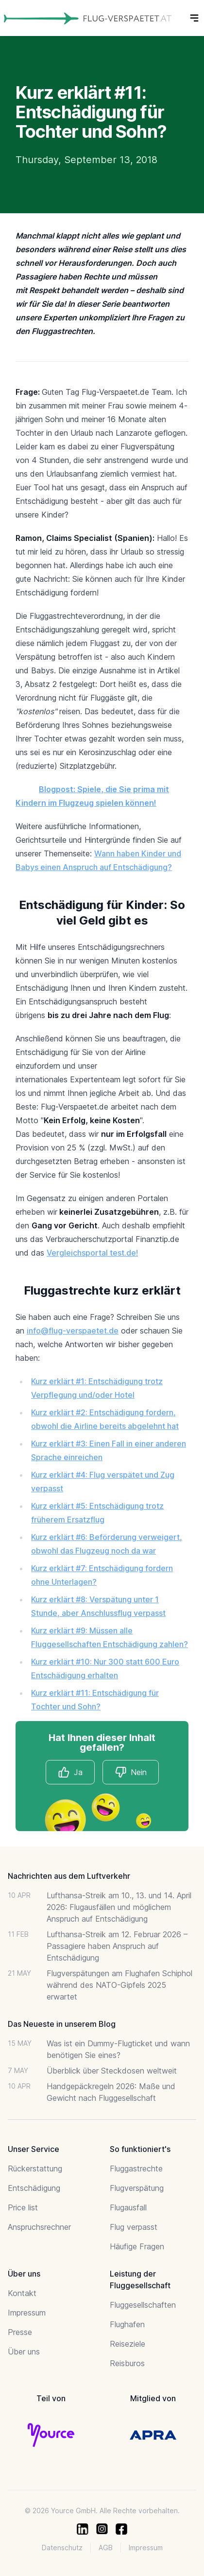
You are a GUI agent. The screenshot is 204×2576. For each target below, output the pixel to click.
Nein (131, 1772)
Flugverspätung (137, 2188)
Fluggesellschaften (143, 2305)
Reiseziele (127, 2344)
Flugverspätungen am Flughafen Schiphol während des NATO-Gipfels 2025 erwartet (119, 1984)
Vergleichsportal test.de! (92, 1253)
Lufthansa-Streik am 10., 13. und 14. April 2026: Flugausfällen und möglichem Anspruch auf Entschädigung (119, 1907)
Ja (70, 1772)
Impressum (27, 2312)
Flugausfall (128, 2207)
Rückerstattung (35, 2168)
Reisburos (127, 2363)
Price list (23, 2207)
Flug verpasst (133, 2227)
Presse (20, 2332)
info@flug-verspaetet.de (73, 1330)
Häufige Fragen (137, 2246)
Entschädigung (34, 2188)
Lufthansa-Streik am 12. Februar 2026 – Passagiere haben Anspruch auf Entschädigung (117, 1946)
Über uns (24, 2351)
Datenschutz (62, 2547)
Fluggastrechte (136, 2168)
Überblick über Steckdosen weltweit (112, 2071)
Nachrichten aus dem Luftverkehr (69, 1876)
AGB (106, 2547)
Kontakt (22, 2293)
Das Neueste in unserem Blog (62, 2024)
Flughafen (127, 2324)
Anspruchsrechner (39, 2227)
